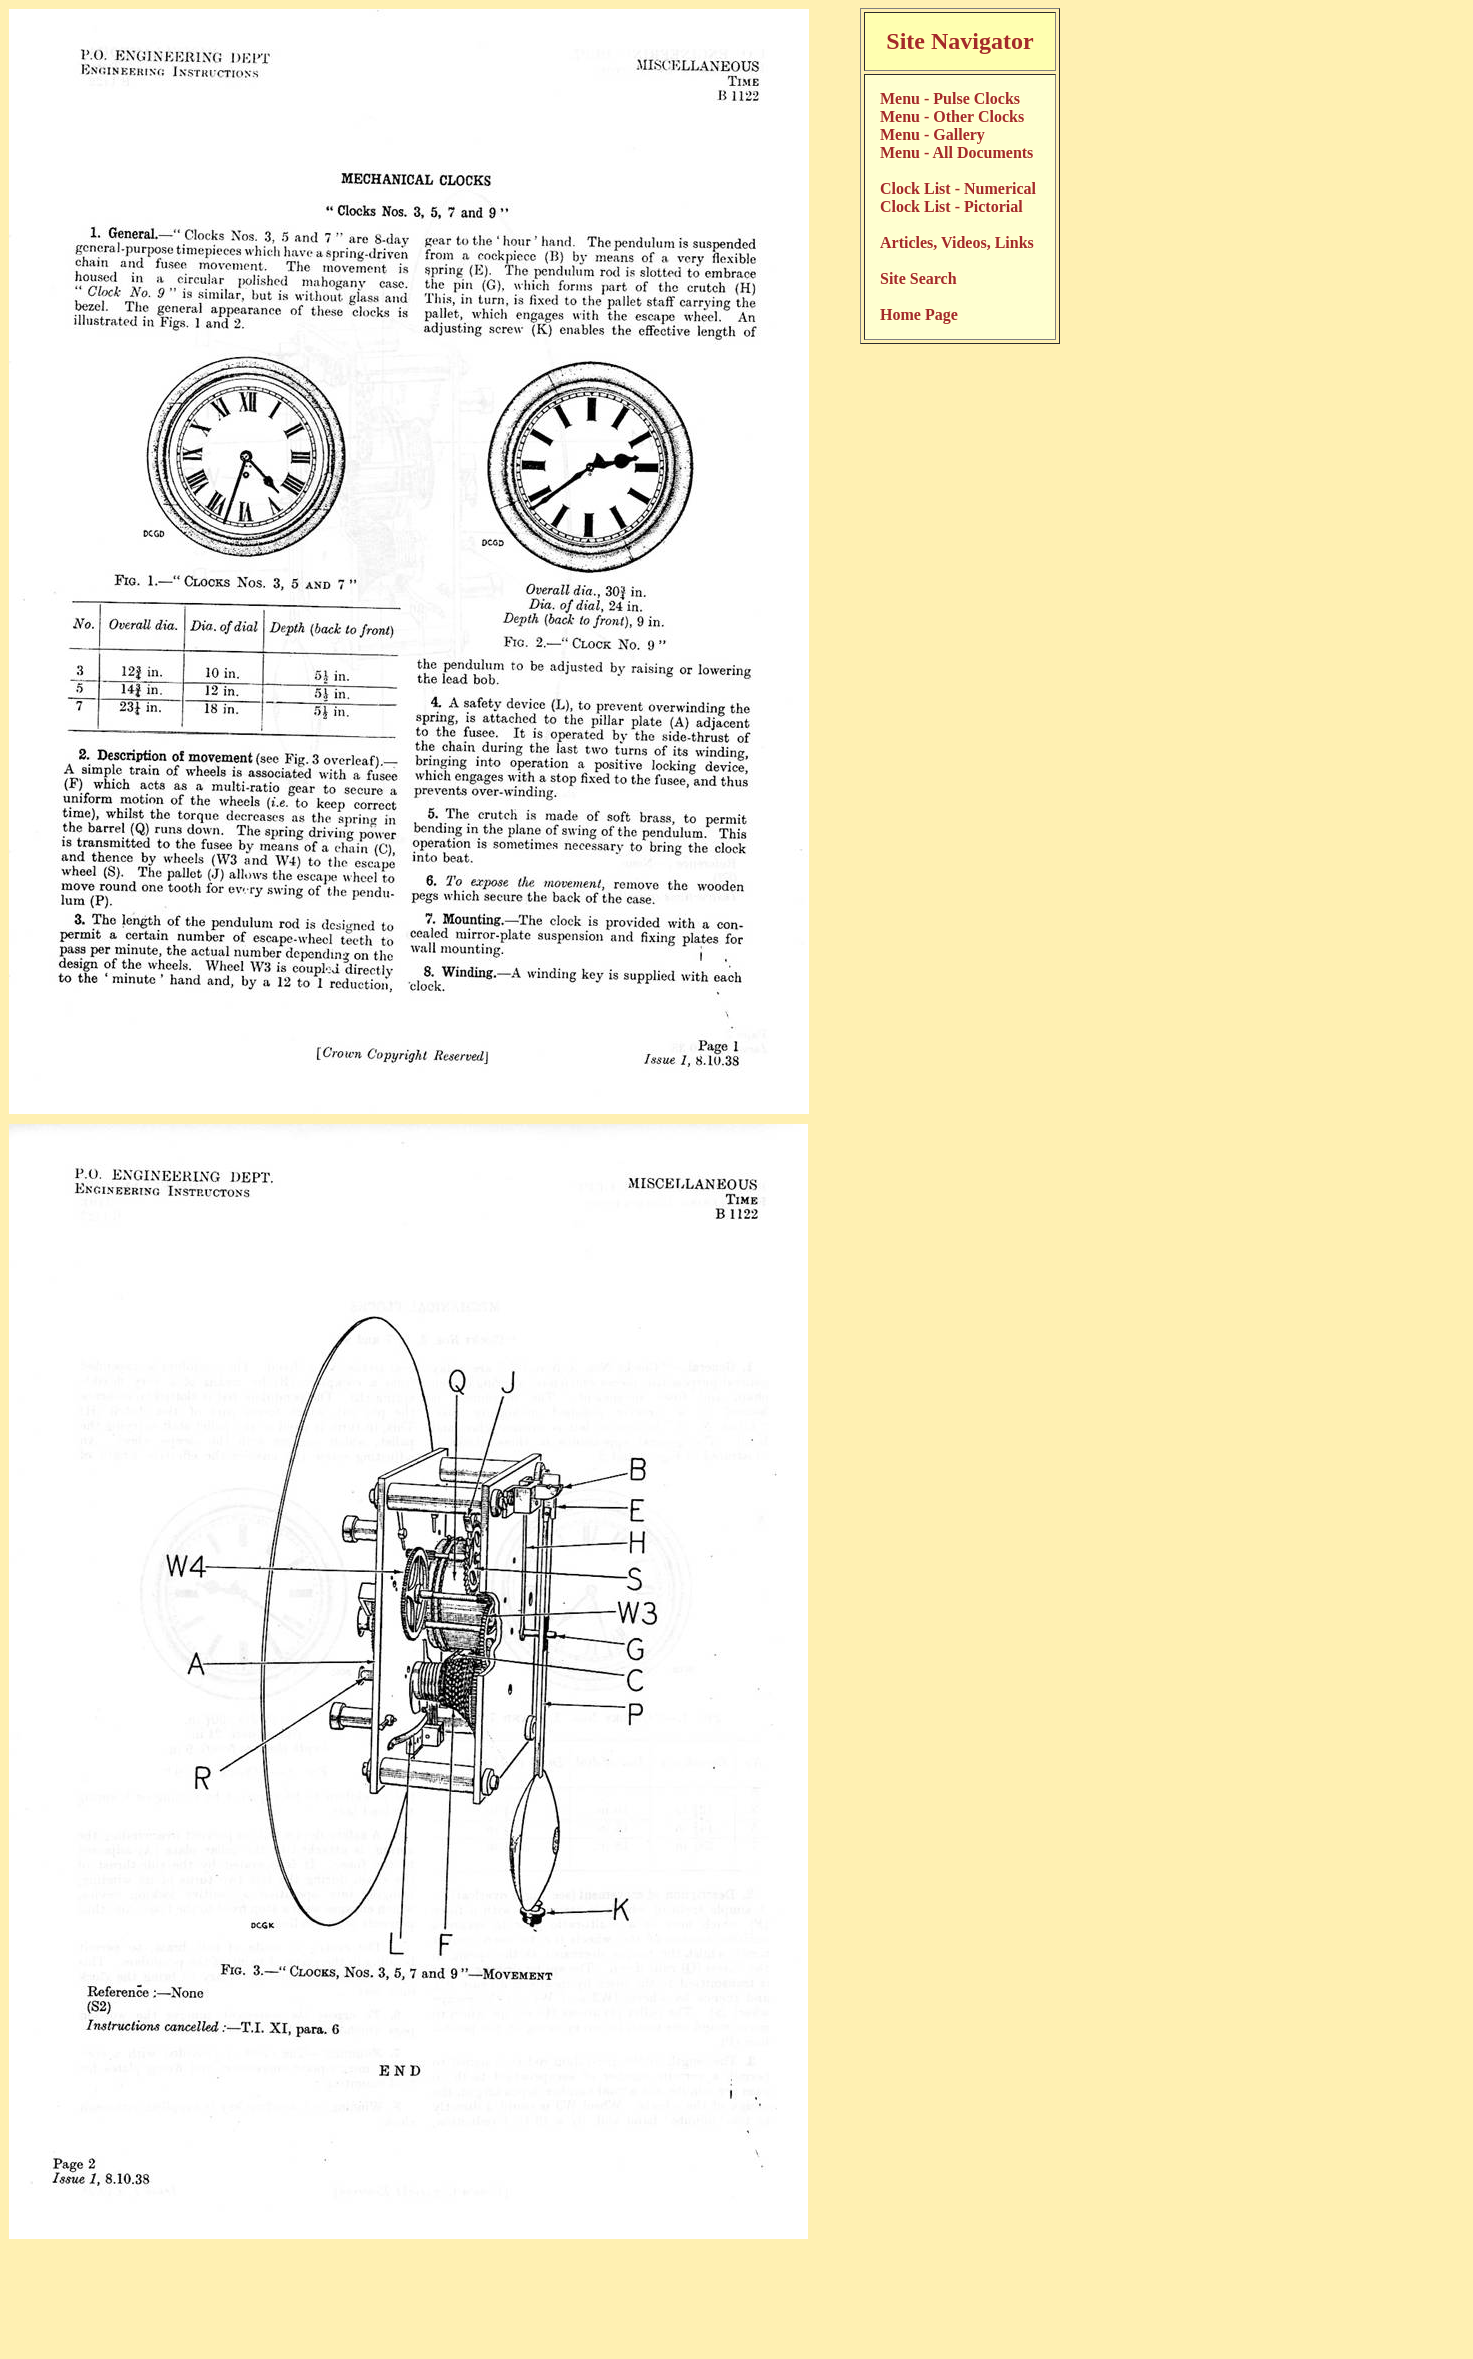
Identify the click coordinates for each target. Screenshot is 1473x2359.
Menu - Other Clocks (952, 116)
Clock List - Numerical (958, 188)
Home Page (919, 314)
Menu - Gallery (932, 134)
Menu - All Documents (956, 152)
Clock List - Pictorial (951, 206)
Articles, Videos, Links (957, 242)
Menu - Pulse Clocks (950, 98)
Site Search (918, 278)
